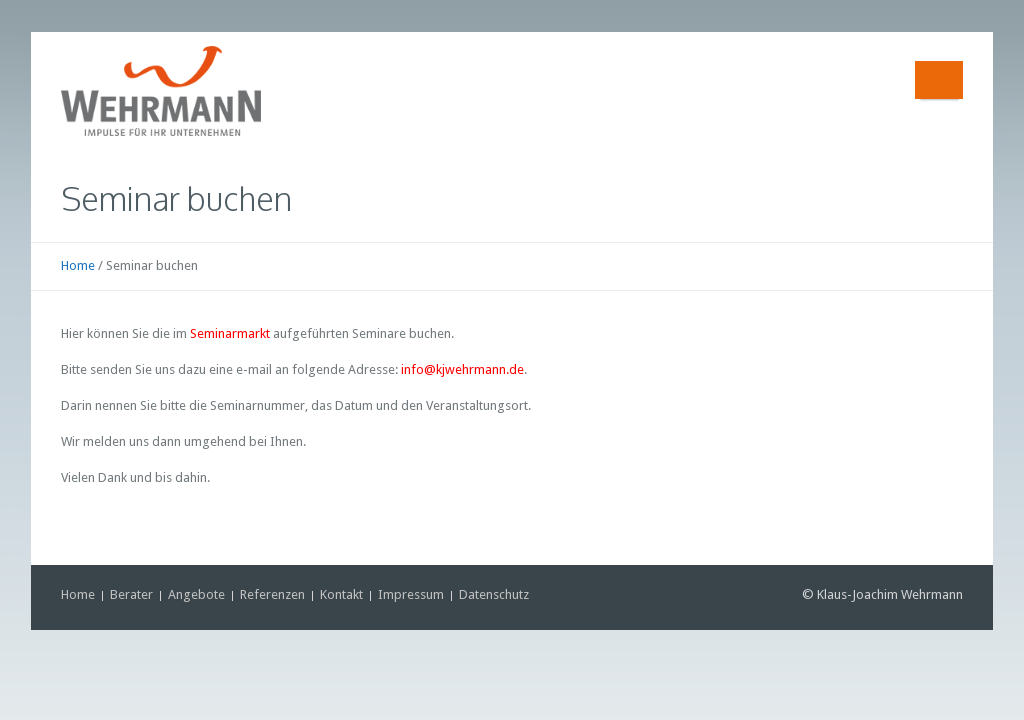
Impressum (411, 594)
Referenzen (272, 594)
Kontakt (341, 594)
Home (78, 265)
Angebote (196, 594)
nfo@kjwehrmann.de (464, 369)
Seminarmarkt (230, 333)
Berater (131, 594)
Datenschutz (494, 594)
